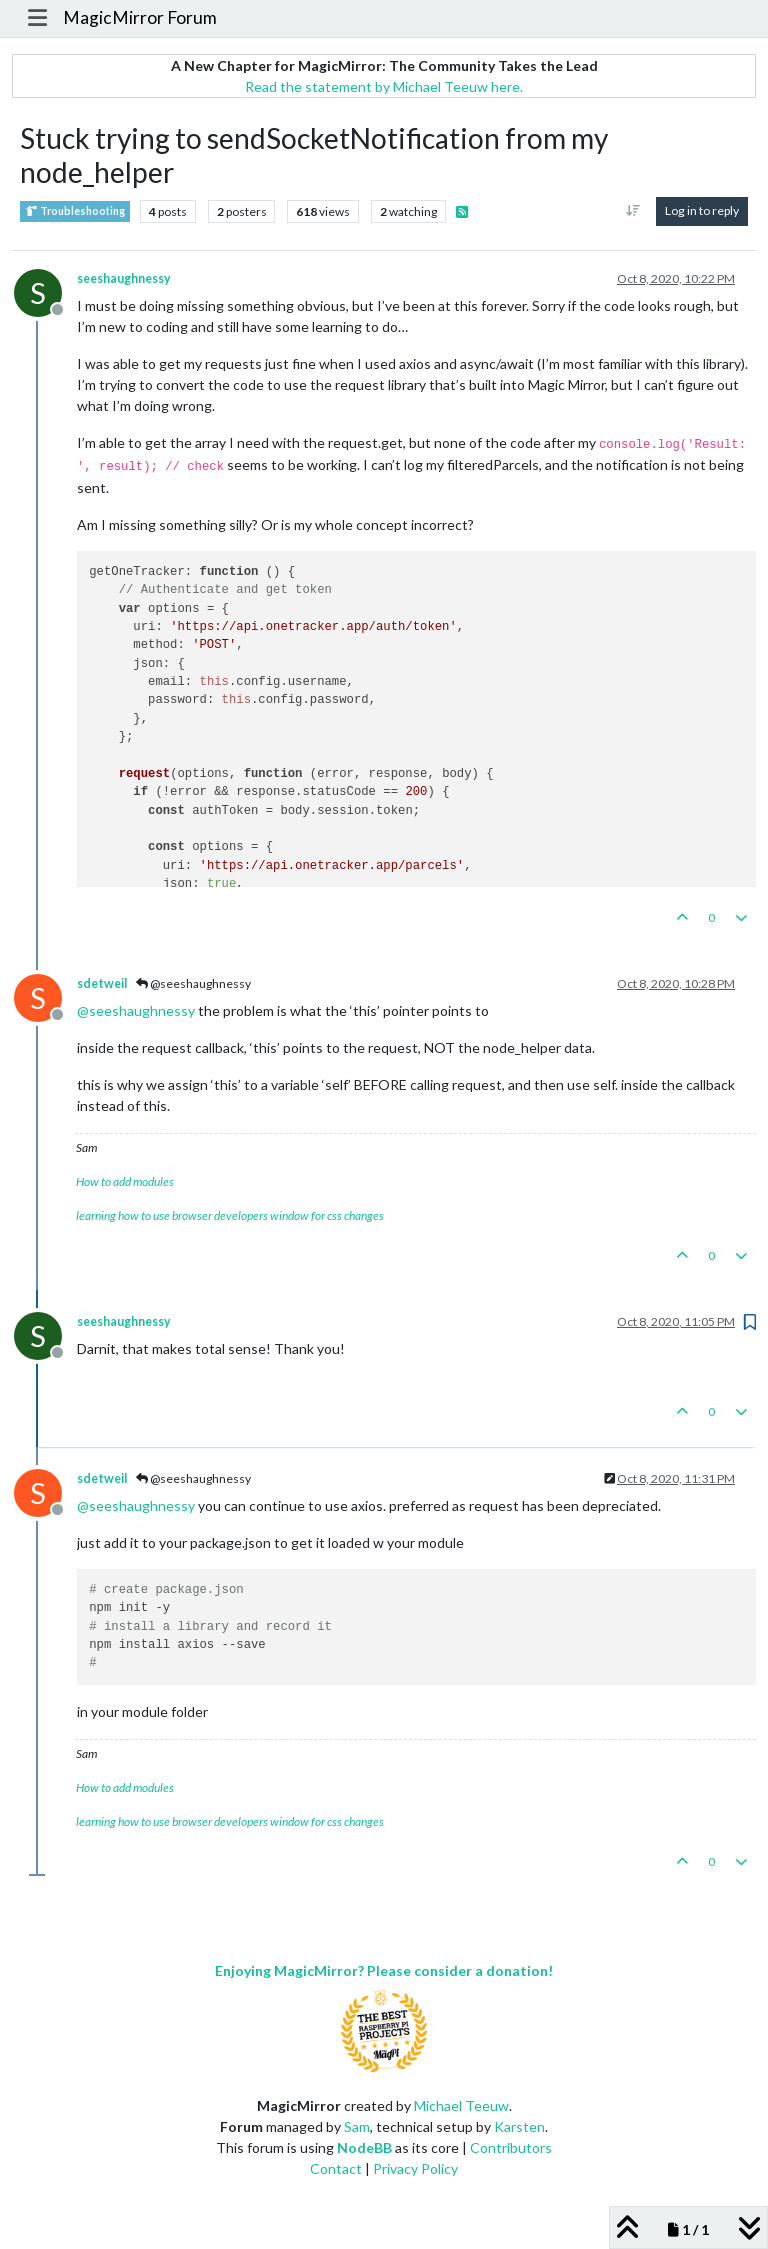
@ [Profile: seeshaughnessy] (136, 1010)
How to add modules (125, 1181)
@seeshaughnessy (193, 983)
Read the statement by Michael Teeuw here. (384, 86)
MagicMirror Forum (140, 17)
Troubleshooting (75, 211)
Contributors (511, 2147)
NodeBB (364, 2147)
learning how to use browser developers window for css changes (230, 1215)
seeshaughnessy (124, 278)
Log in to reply (702, 210)
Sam (357, 2126)
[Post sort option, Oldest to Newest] (633, 211)
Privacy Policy (415, 2168)
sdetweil (102, 983)
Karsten (519, 2126)
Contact (336, 2168)
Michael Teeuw (461, 2105)
